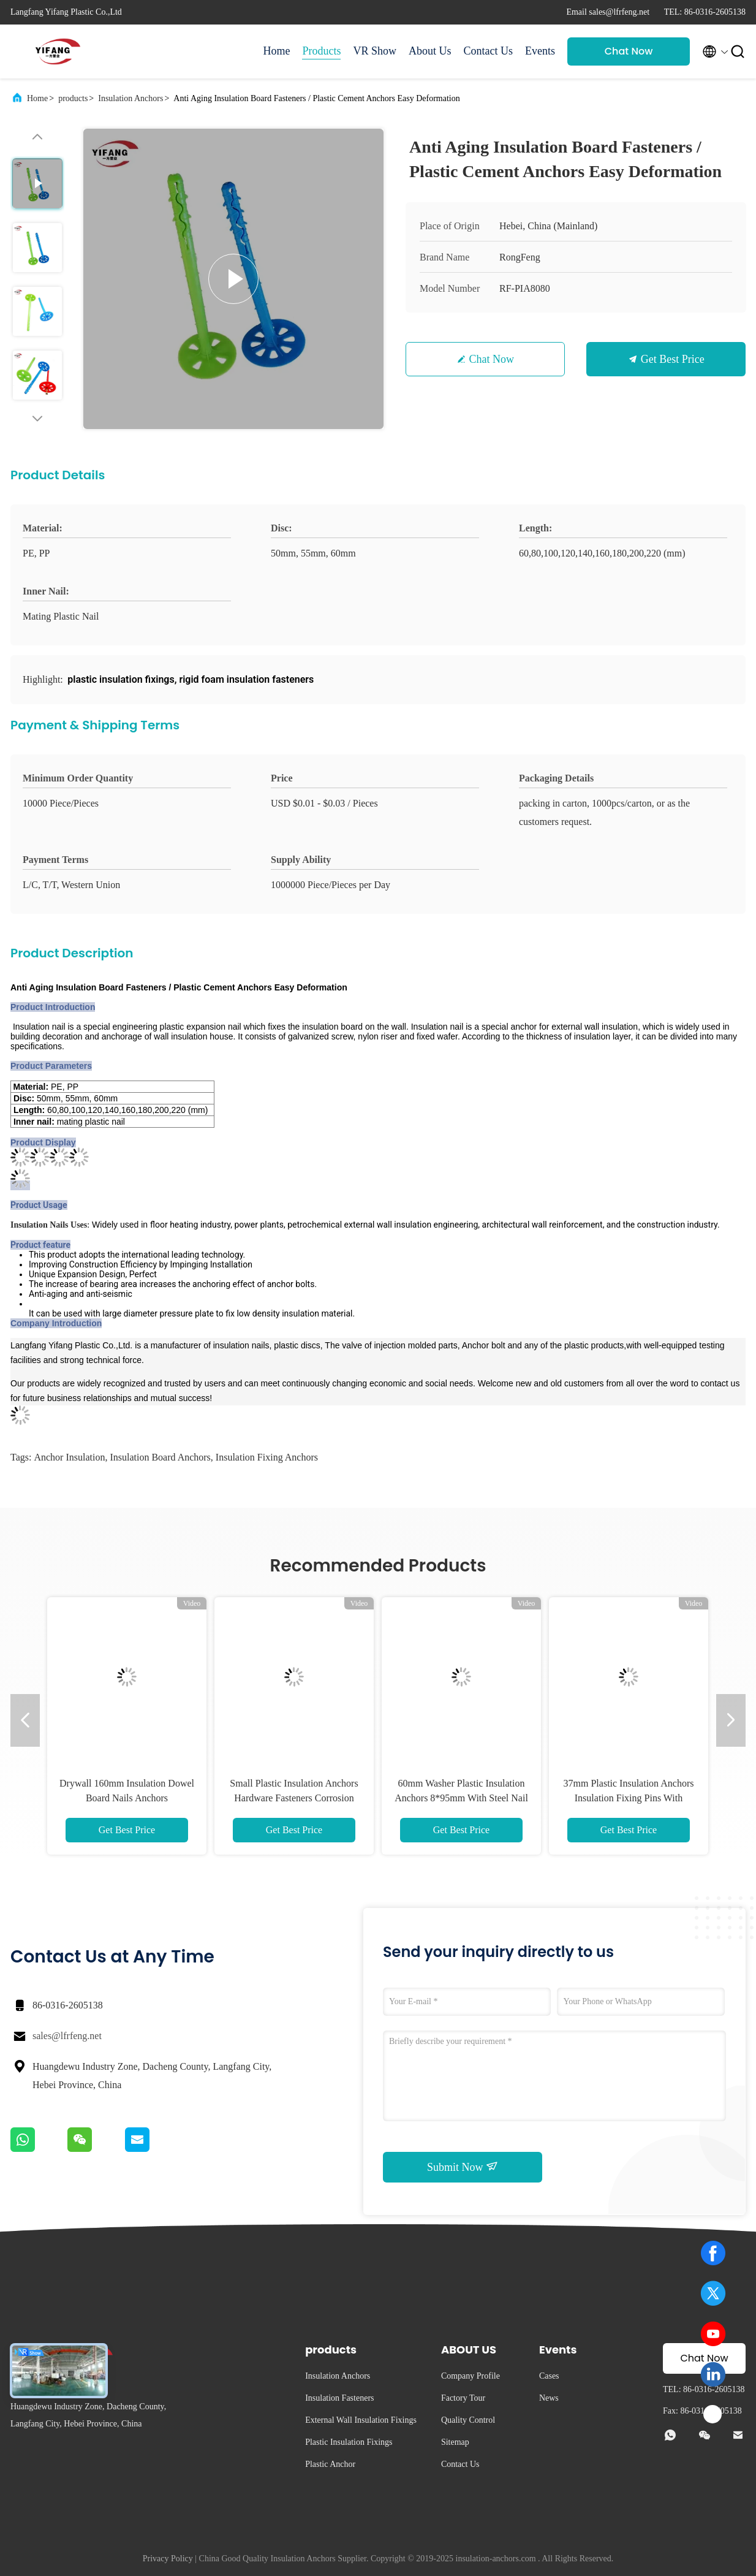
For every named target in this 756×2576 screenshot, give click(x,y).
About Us (430, 51)
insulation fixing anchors (267, 1457)
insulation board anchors (160, 1457)
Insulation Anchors (130, 98)
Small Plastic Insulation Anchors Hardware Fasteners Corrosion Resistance (294, 1798)
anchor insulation (69, 1457)
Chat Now (629, 51)
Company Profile (470, 2375)
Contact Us (488, 51)
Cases (549, 2375)
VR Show (374, 51)
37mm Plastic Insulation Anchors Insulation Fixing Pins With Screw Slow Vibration (629, 1798)
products (73, 98)
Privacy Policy (168, 2558)
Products (321, 51)
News (549, 2398)
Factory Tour (463, 2398)
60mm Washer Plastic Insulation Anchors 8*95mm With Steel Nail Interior (461, 1798)
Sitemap (455, 2442)
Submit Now (462, 2166)
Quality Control (468, 2420)
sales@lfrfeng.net (67, 2036)
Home (276, 51)
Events (540, 51)
